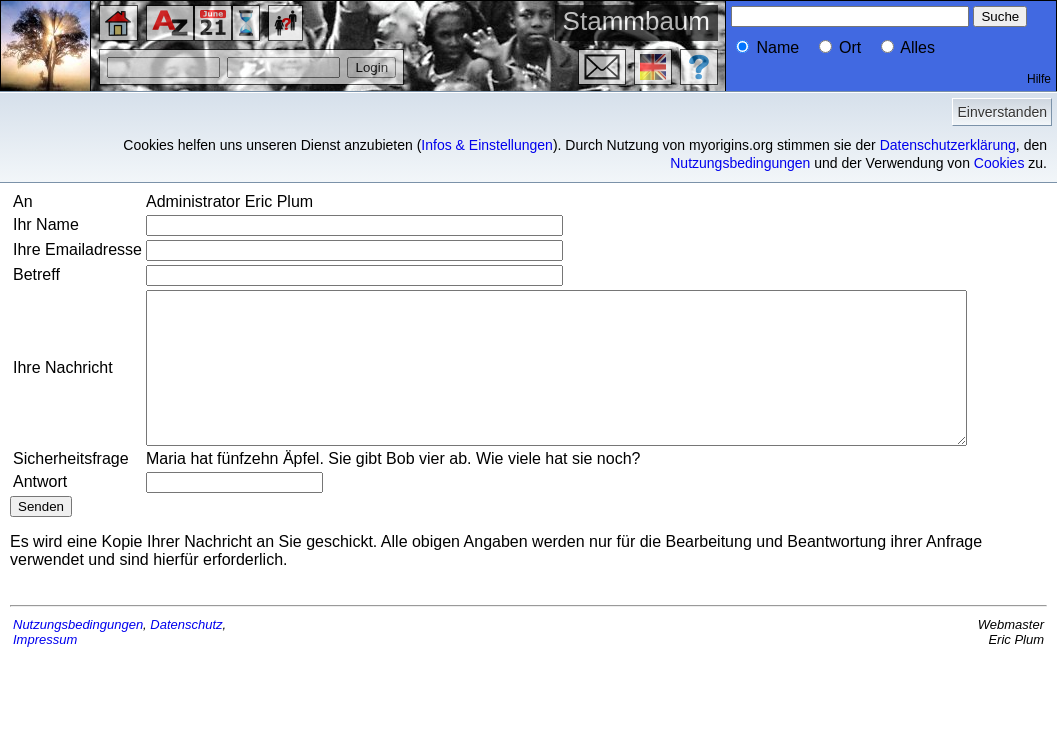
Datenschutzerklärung (948, 145)
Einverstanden (1002, 112)
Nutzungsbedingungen (740, 163)
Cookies (999, 163)
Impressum (45, 684)
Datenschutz (186, 669)
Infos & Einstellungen (487, 145)
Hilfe (1039, 79)
